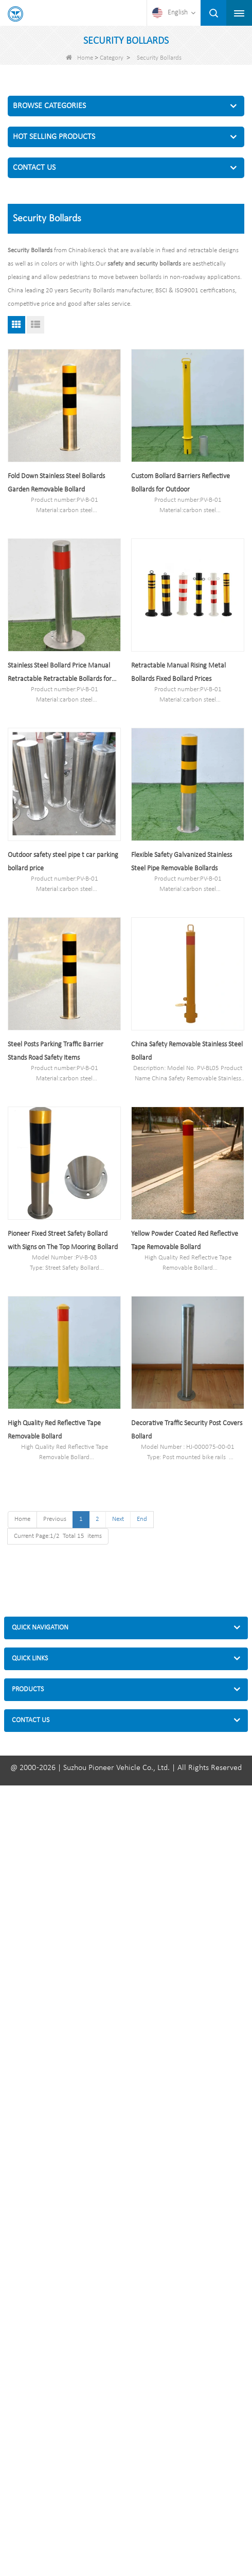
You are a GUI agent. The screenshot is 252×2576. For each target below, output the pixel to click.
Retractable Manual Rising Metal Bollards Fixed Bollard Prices (178, 672)
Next (118, 1519)
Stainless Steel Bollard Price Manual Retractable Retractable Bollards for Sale (60, 674)
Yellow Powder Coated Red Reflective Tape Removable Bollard (184, 1240)
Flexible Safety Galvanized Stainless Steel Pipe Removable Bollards (181, 861)
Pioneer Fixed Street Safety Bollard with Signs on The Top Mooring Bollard (63, 1240)
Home (79, 58)
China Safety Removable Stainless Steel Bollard (187, 1051)
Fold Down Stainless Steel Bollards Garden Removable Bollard (56, 483)
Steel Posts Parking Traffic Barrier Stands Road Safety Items (55, 1051)
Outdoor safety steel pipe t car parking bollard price (63, 861)
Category (111, 58)
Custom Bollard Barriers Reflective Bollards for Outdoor (180, 483)
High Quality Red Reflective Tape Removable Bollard (54, 1430)
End (142, 1519)
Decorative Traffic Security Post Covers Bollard (186, 1430)
